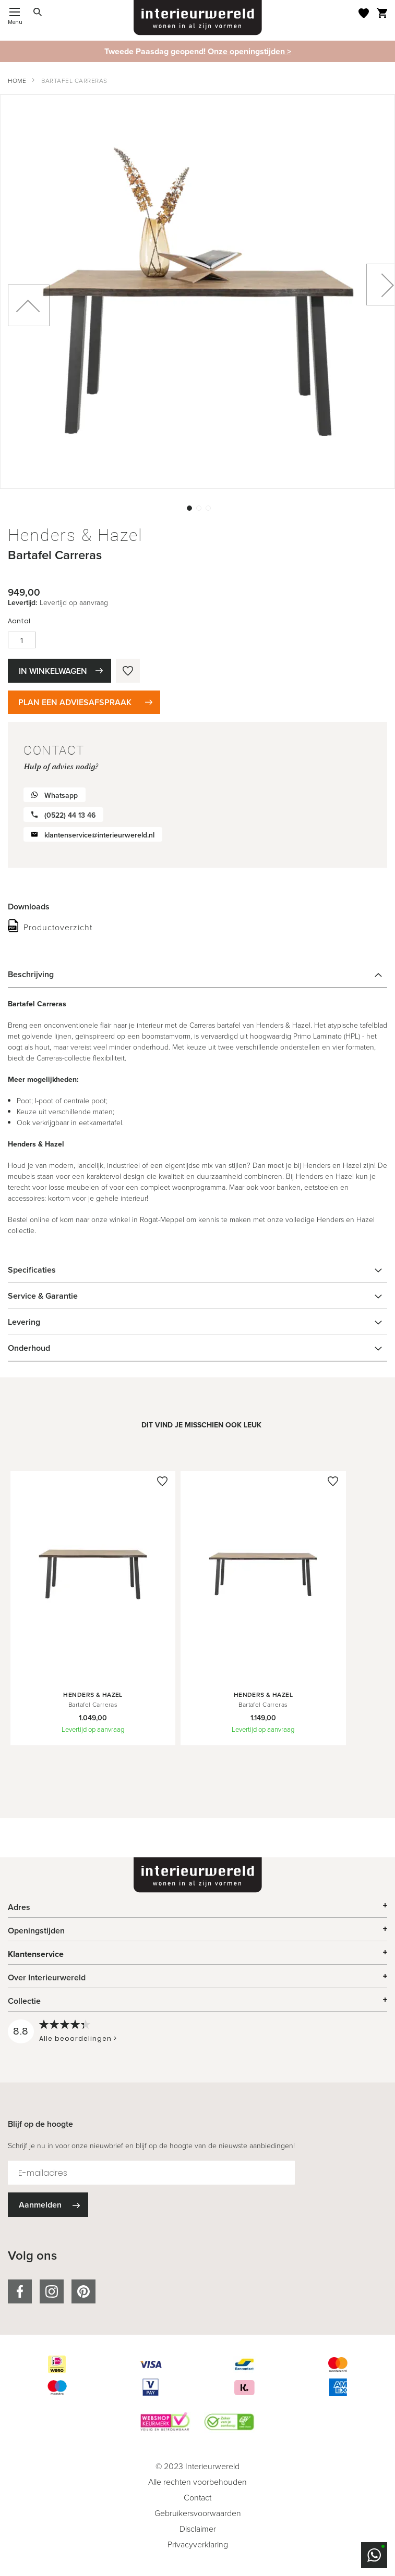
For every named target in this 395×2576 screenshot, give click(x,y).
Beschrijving (31, 974)
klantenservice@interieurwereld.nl (99, 835)
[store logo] (198, 17)
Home (17, 80)
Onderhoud (29, 1348)
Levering (24, 1322)
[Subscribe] (48, 2204)
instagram (52, 2291)
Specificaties (32, 1270)
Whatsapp (61, 795)
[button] (188, 507)
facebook (20, 2291)
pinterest (83, 2291)
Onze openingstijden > (249, 51)
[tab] (197, 975)
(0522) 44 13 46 (69, 815)
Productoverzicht (57, 927)
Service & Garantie (43, 1296)
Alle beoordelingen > (78, 2038)
